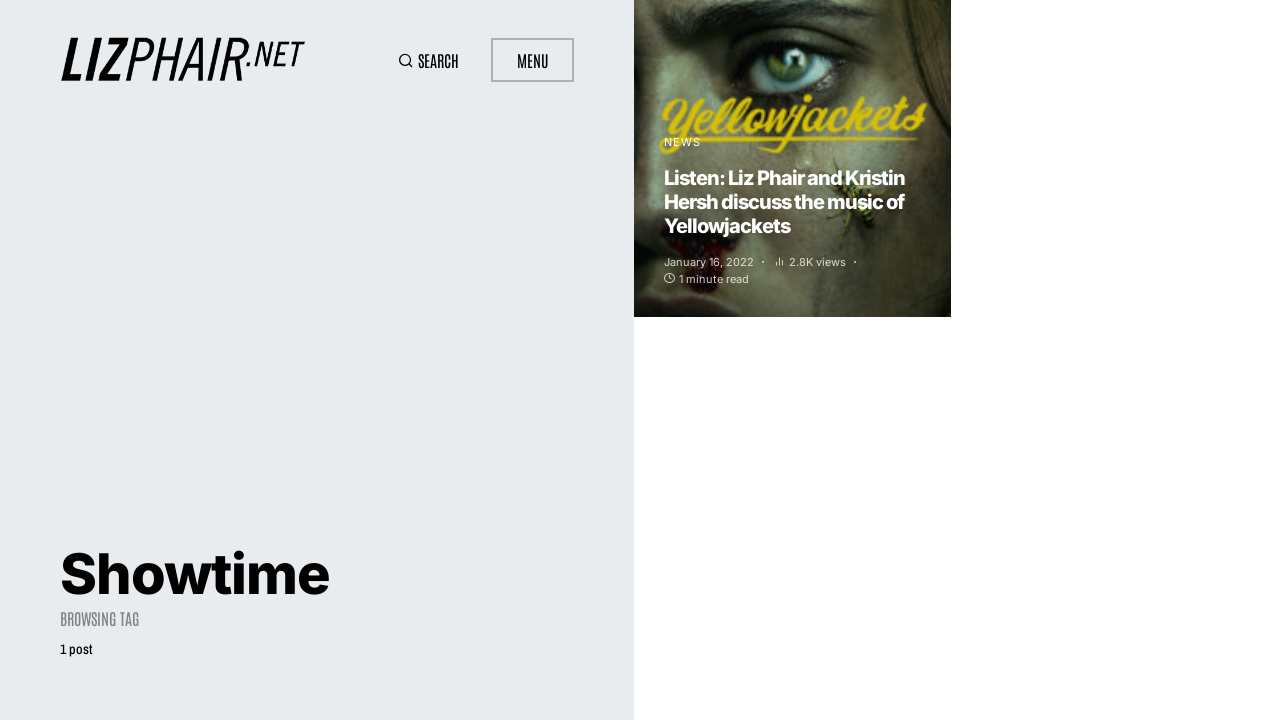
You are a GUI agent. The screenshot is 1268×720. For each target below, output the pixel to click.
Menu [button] (532, 60)
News (682, 142)
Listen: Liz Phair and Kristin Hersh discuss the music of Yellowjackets (784, 202)
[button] (428, 60)
